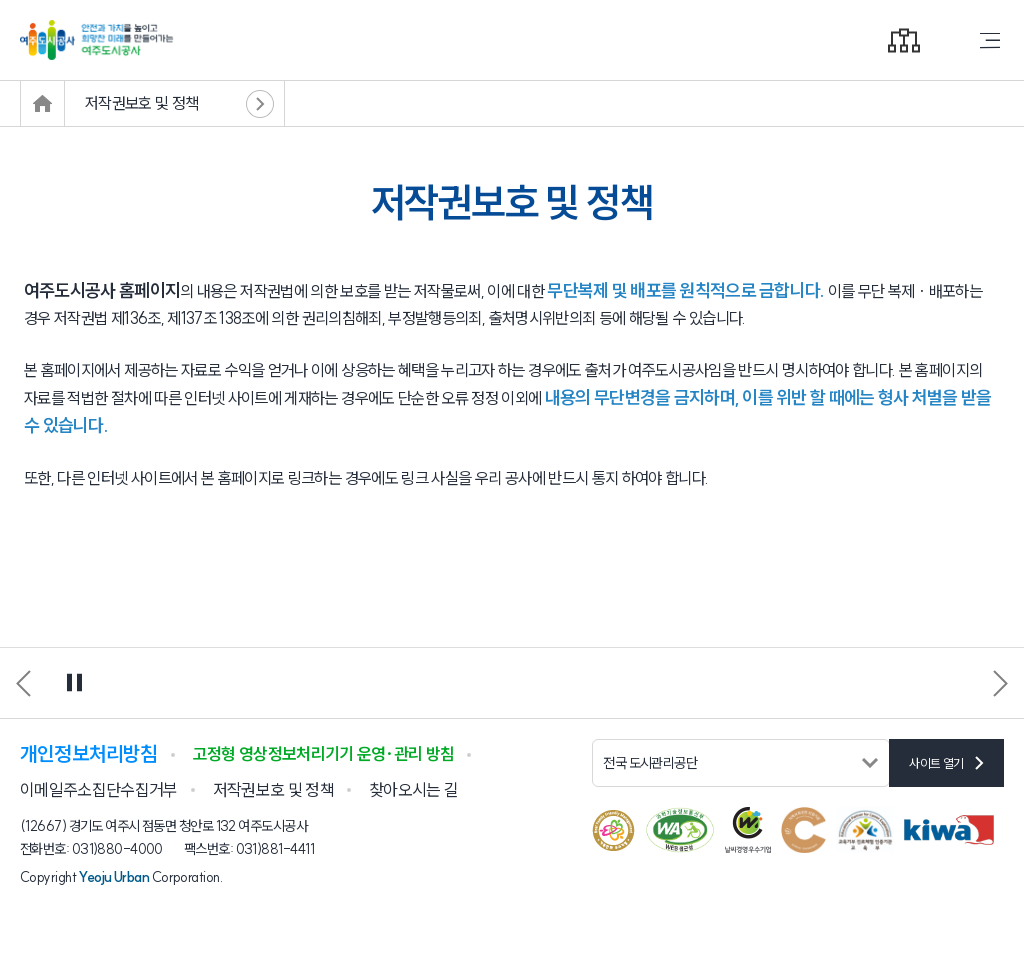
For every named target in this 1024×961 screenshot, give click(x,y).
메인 (42, 103)
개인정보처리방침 (89, 753)
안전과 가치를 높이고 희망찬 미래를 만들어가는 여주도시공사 (512, 40)
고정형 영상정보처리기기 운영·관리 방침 (324, 753)
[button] (1000, 683)
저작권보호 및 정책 (142, 103)
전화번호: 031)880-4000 (91, 849)
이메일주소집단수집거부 (99, 789)
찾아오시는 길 (413, 789)
